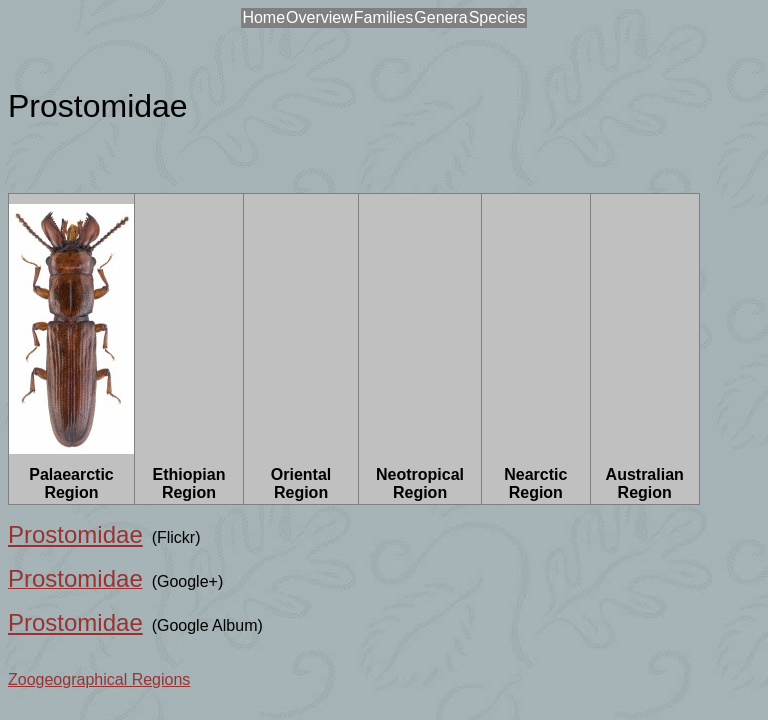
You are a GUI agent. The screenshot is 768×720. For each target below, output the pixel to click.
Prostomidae (75, 534)
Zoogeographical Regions (99, 679)
